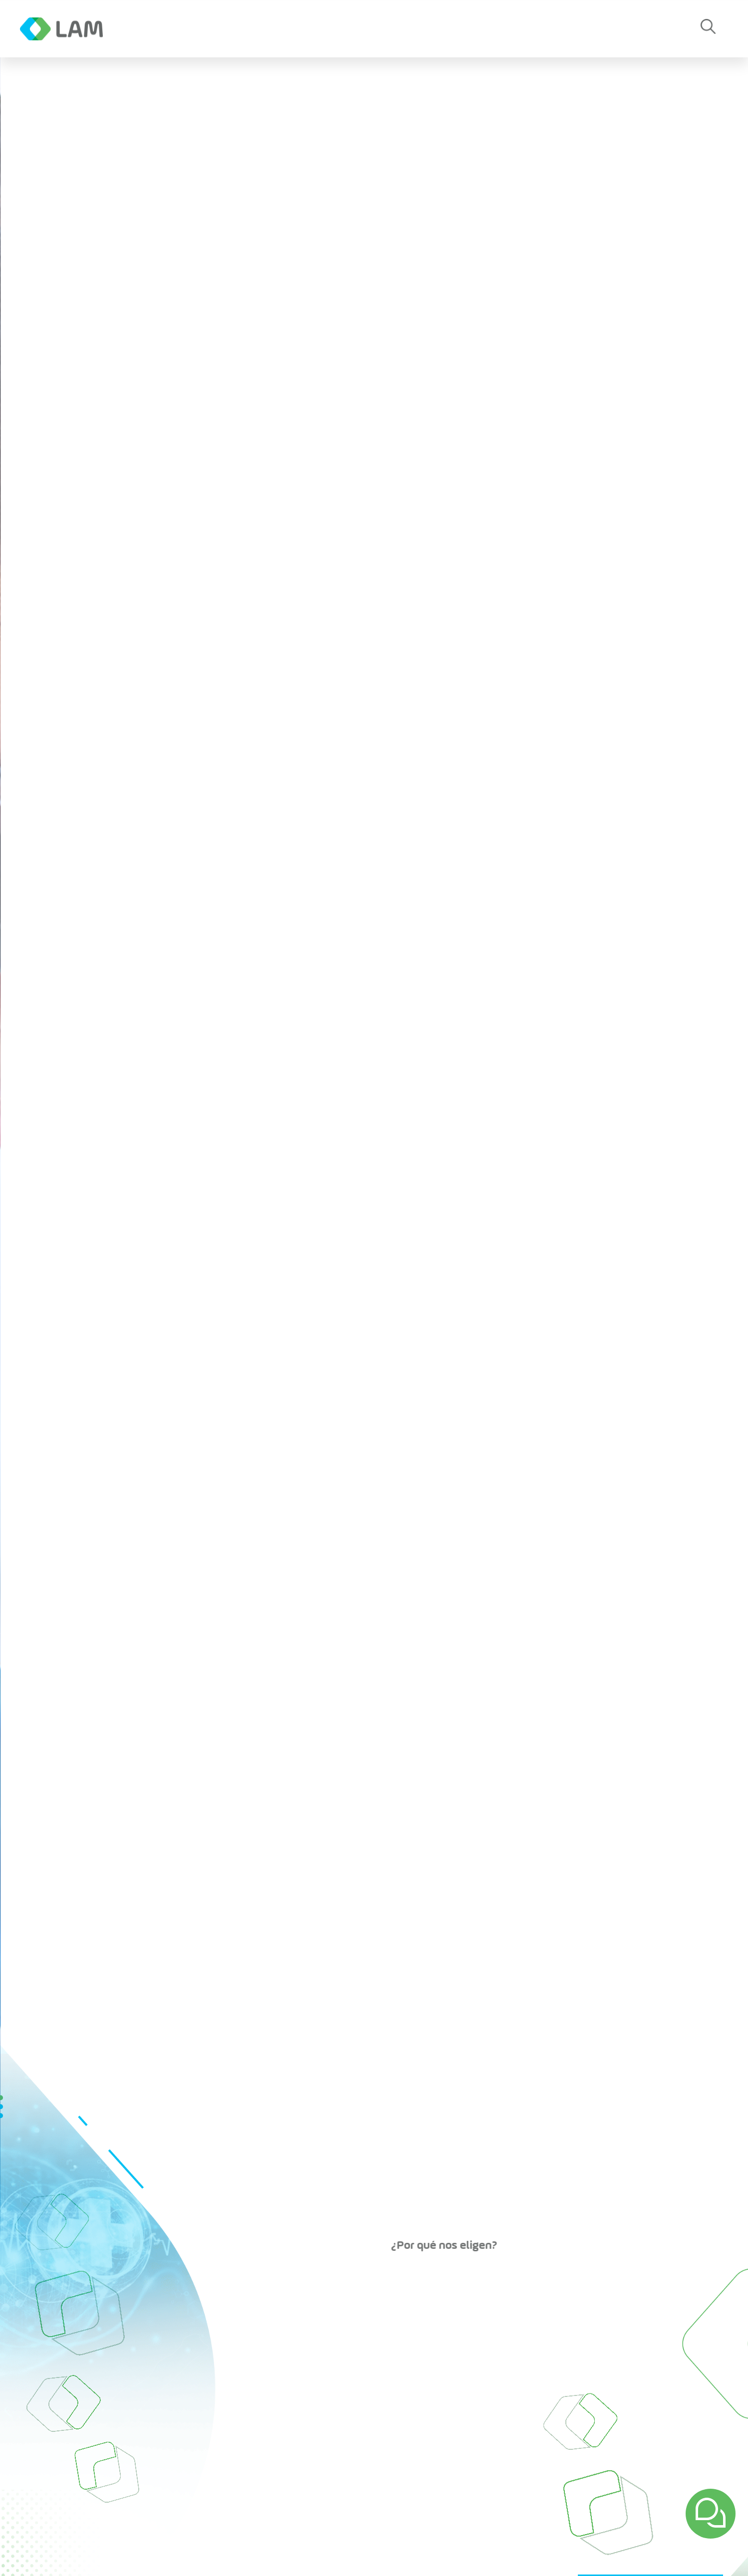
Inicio (158, 2324)
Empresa (160, 28)
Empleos (480, 28)
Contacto (401, 28)
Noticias (235, 28)
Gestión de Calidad (480, 2374)
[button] (708, 29)
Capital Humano (473, 2350)
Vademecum (468, 2362)
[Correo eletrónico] (358, 2512)
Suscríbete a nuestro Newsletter (556, 2511)
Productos (316, 28)
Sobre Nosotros (472, 2337)
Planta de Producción (337, 2324)
